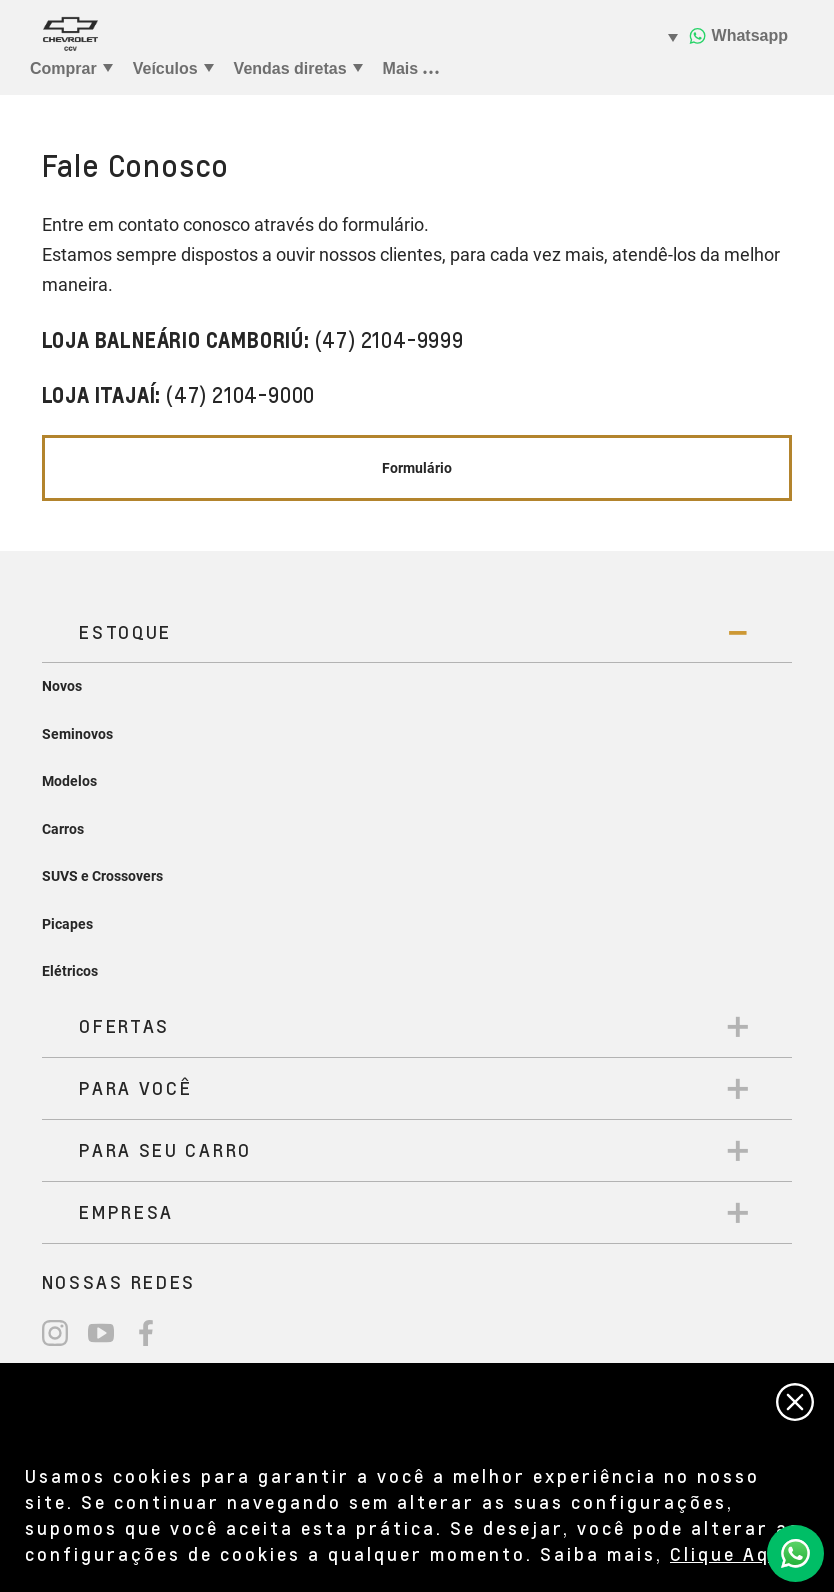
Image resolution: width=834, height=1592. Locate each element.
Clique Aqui (730, 1553)
